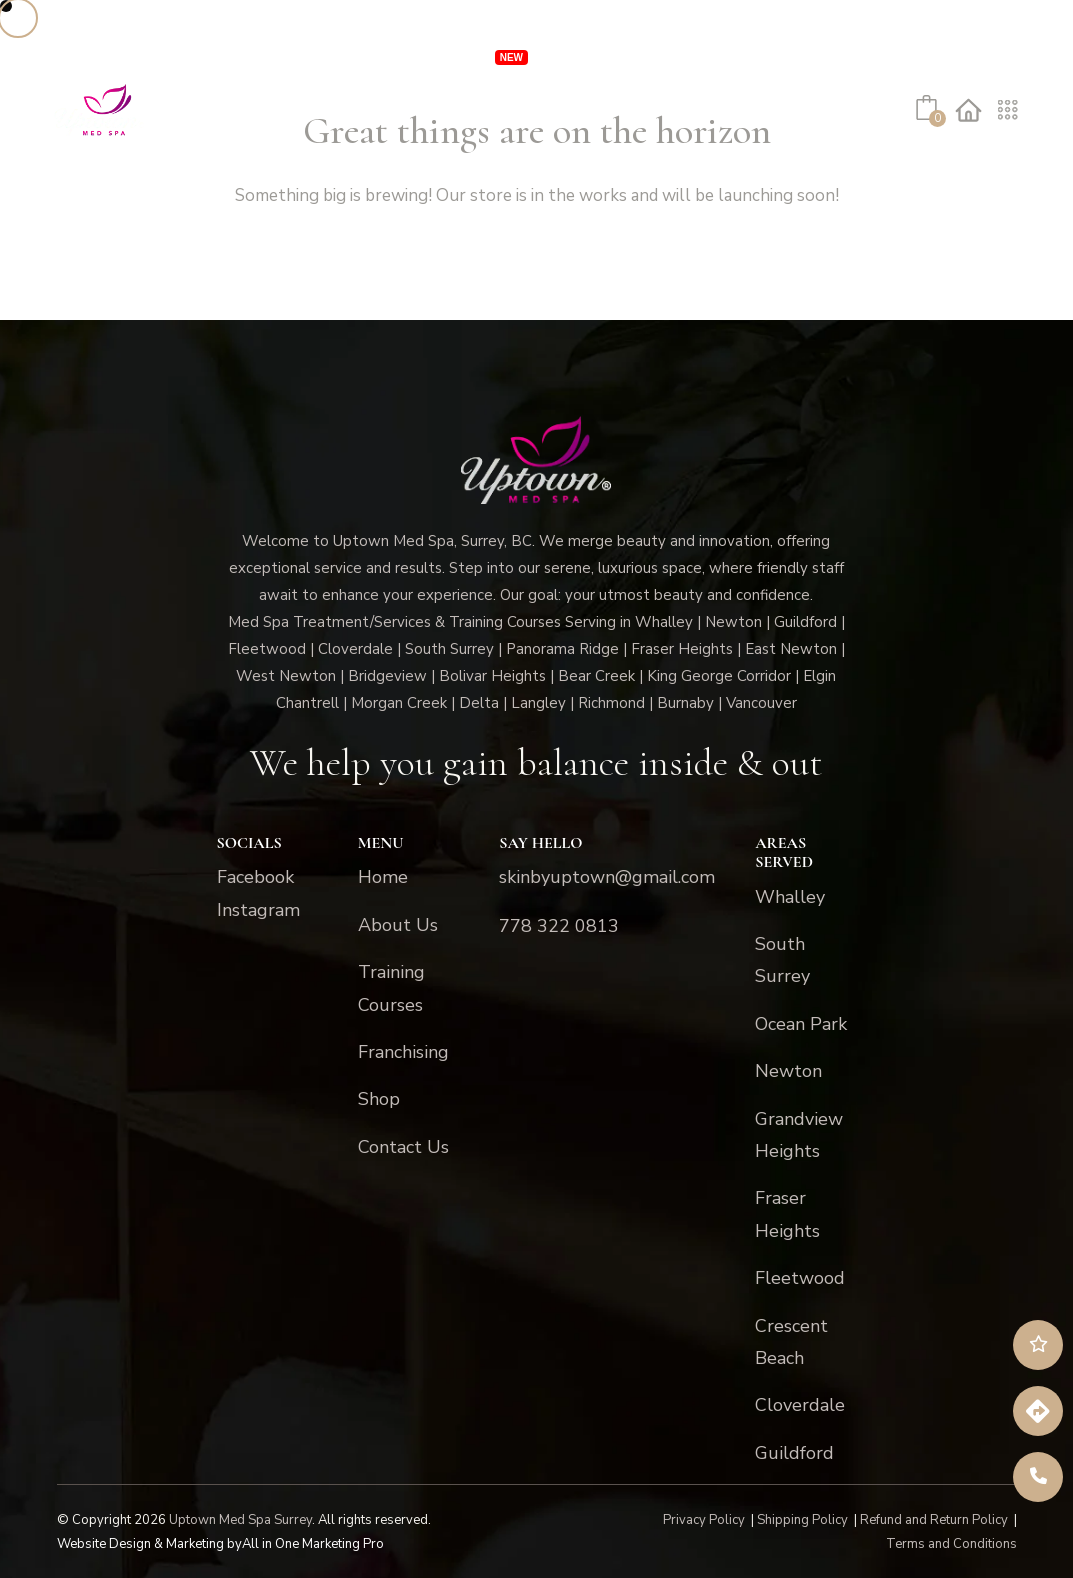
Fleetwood (800, 1278)
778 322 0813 (559, 926)
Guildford (794, 1453)
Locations (678, 55)
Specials (583, 55)
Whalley (790, 897)
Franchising (807, 55)
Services (186, 55)
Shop (311, 165)
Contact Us (401, 165)
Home (383, 877)
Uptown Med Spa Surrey (240, 1520)
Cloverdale (800, 1405)
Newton (788, 1071)
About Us (212, 165)
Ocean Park (801, 1024)
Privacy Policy (704, 1520)
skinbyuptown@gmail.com (607, 877)
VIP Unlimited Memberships (374, 55)
